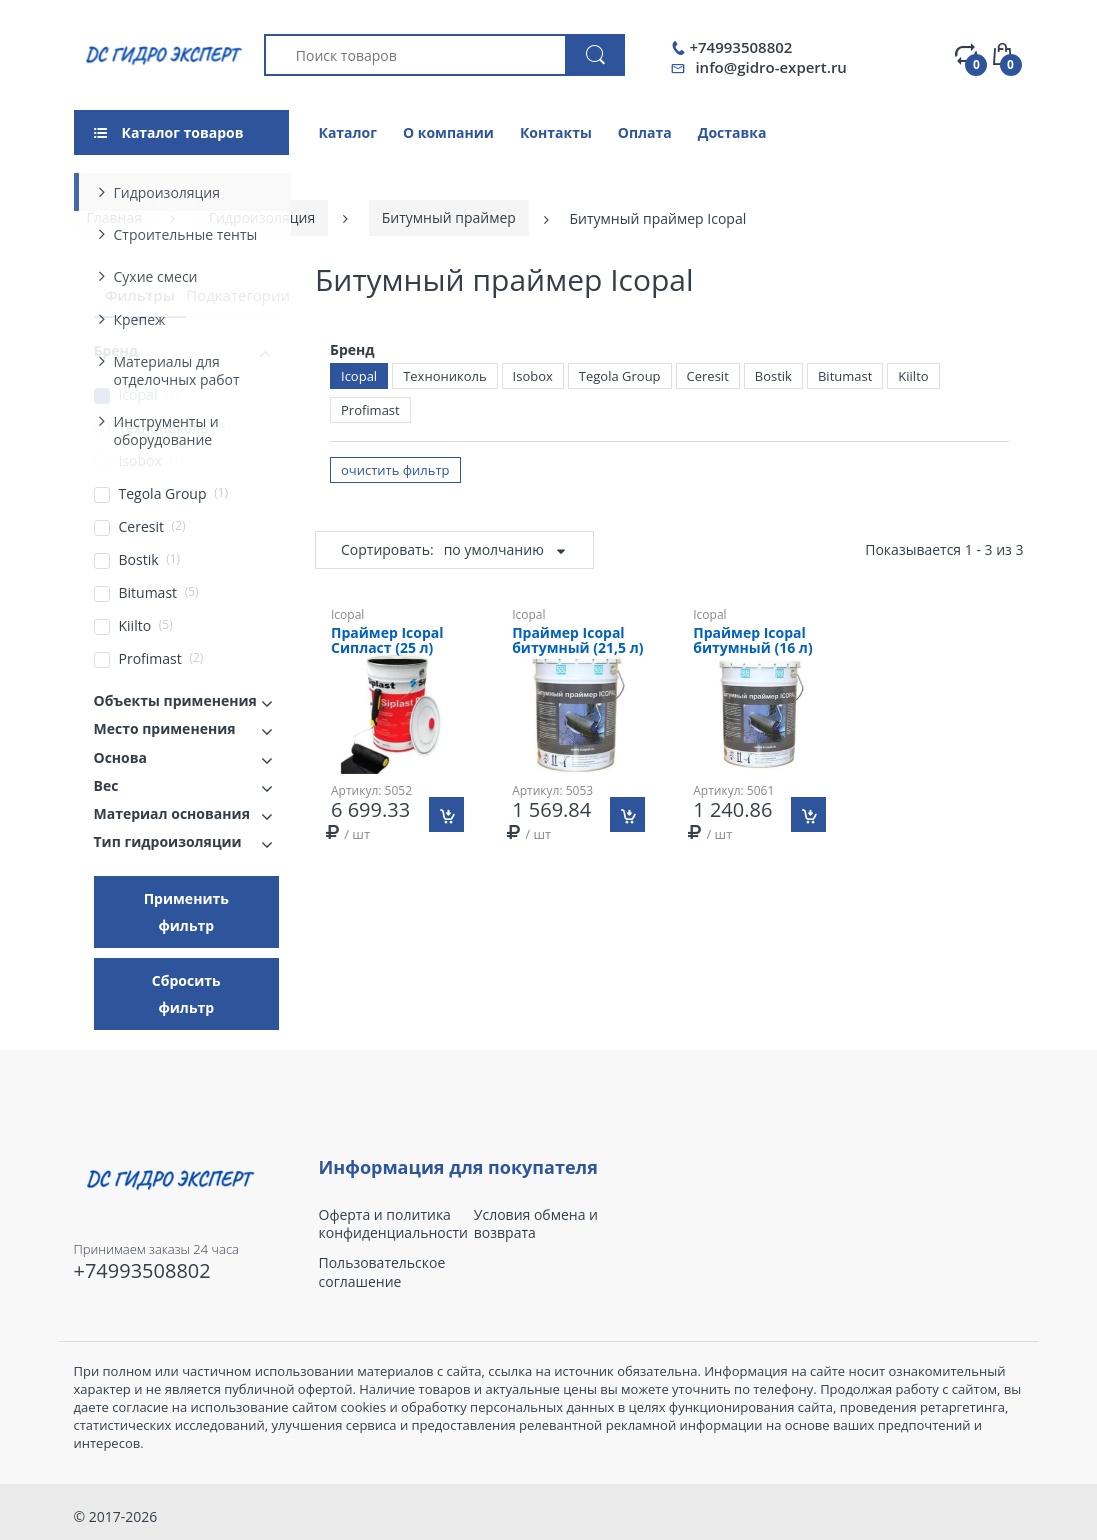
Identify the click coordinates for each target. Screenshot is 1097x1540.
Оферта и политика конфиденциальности (393, 1224)
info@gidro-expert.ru (770, 67)
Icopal (359, 376)
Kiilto (913, 376)
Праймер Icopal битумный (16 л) (752, 641)
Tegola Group (620, 376)
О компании (448, 132)
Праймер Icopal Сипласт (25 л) (387, 641)
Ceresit (708, 376)
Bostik (773, 376)
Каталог (348, 132)
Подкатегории (238, 295)
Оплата (645, 132)
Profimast (370, 410)
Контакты (556, 132)
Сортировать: (387, 549)
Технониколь (444, 376)
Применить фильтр (186, 912)
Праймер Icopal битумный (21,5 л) (577, 641)
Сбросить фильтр (186, 994)
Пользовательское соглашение (382, 1272)
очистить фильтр (395, 470)
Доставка (732, 132)
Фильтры (140, 295)
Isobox (533, 376)
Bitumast (845, 376)
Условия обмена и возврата (536, 1224)
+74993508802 (740, 47)
